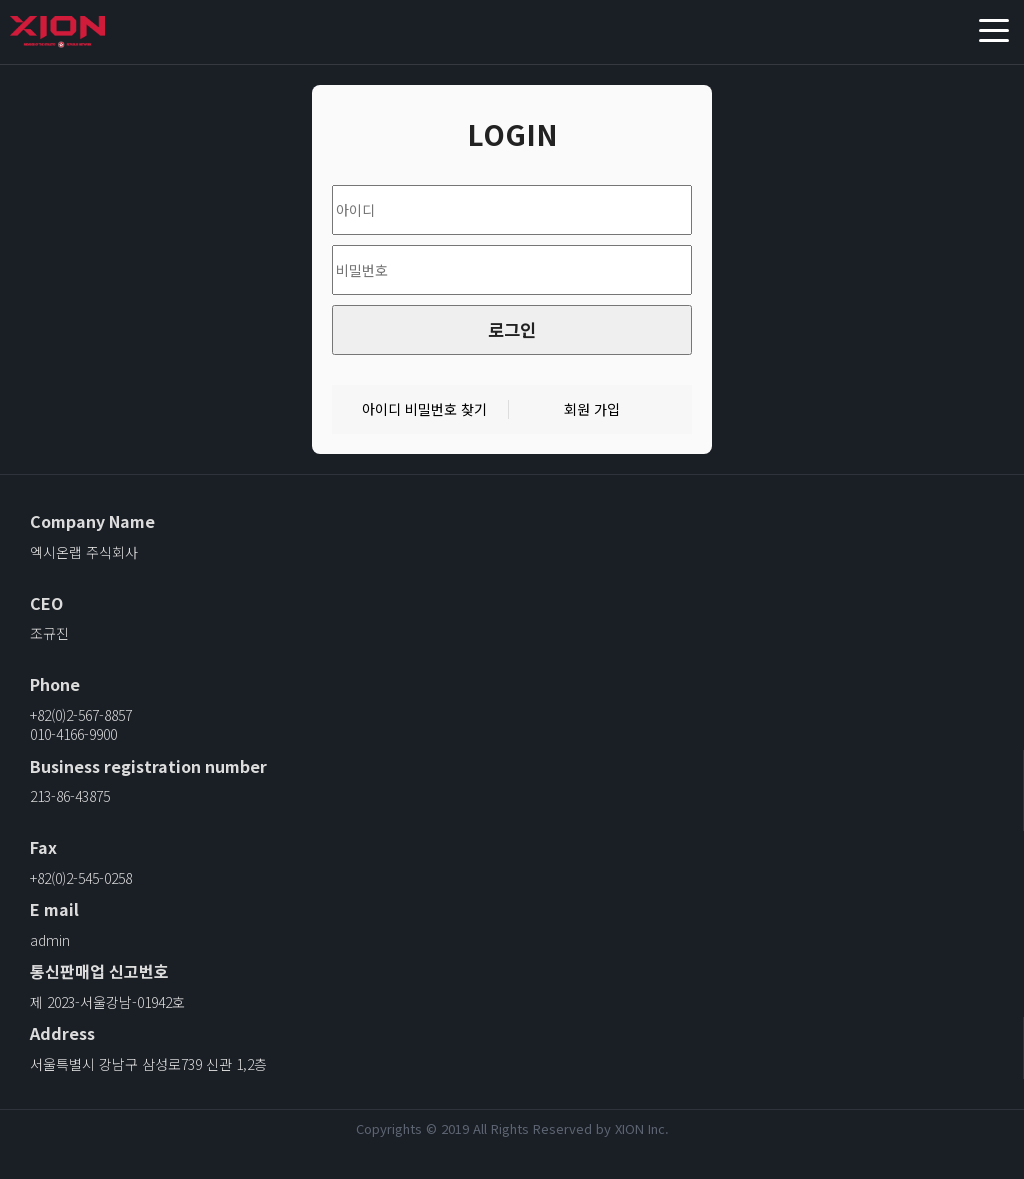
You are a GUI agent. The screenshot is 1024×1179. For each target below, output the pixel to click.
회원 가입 (592, 409)
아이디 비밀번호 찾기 (424, 409)
